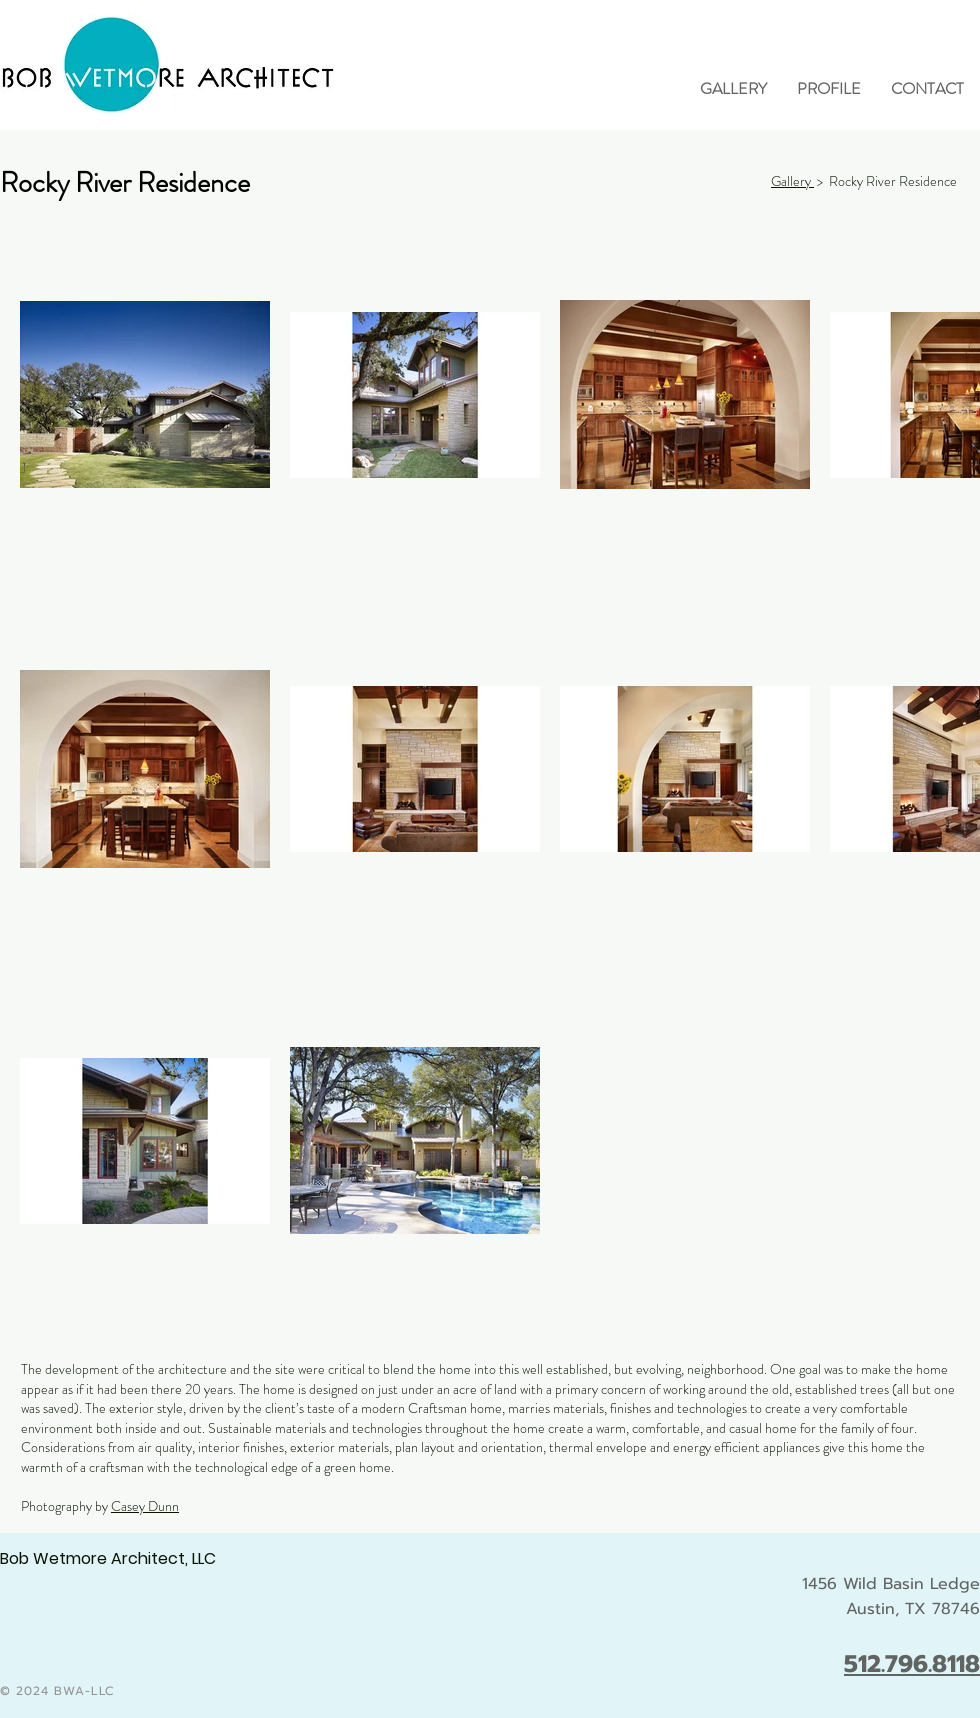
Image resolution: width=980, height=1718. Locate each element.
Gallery (792, 181)
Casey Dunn (145, 1506)
